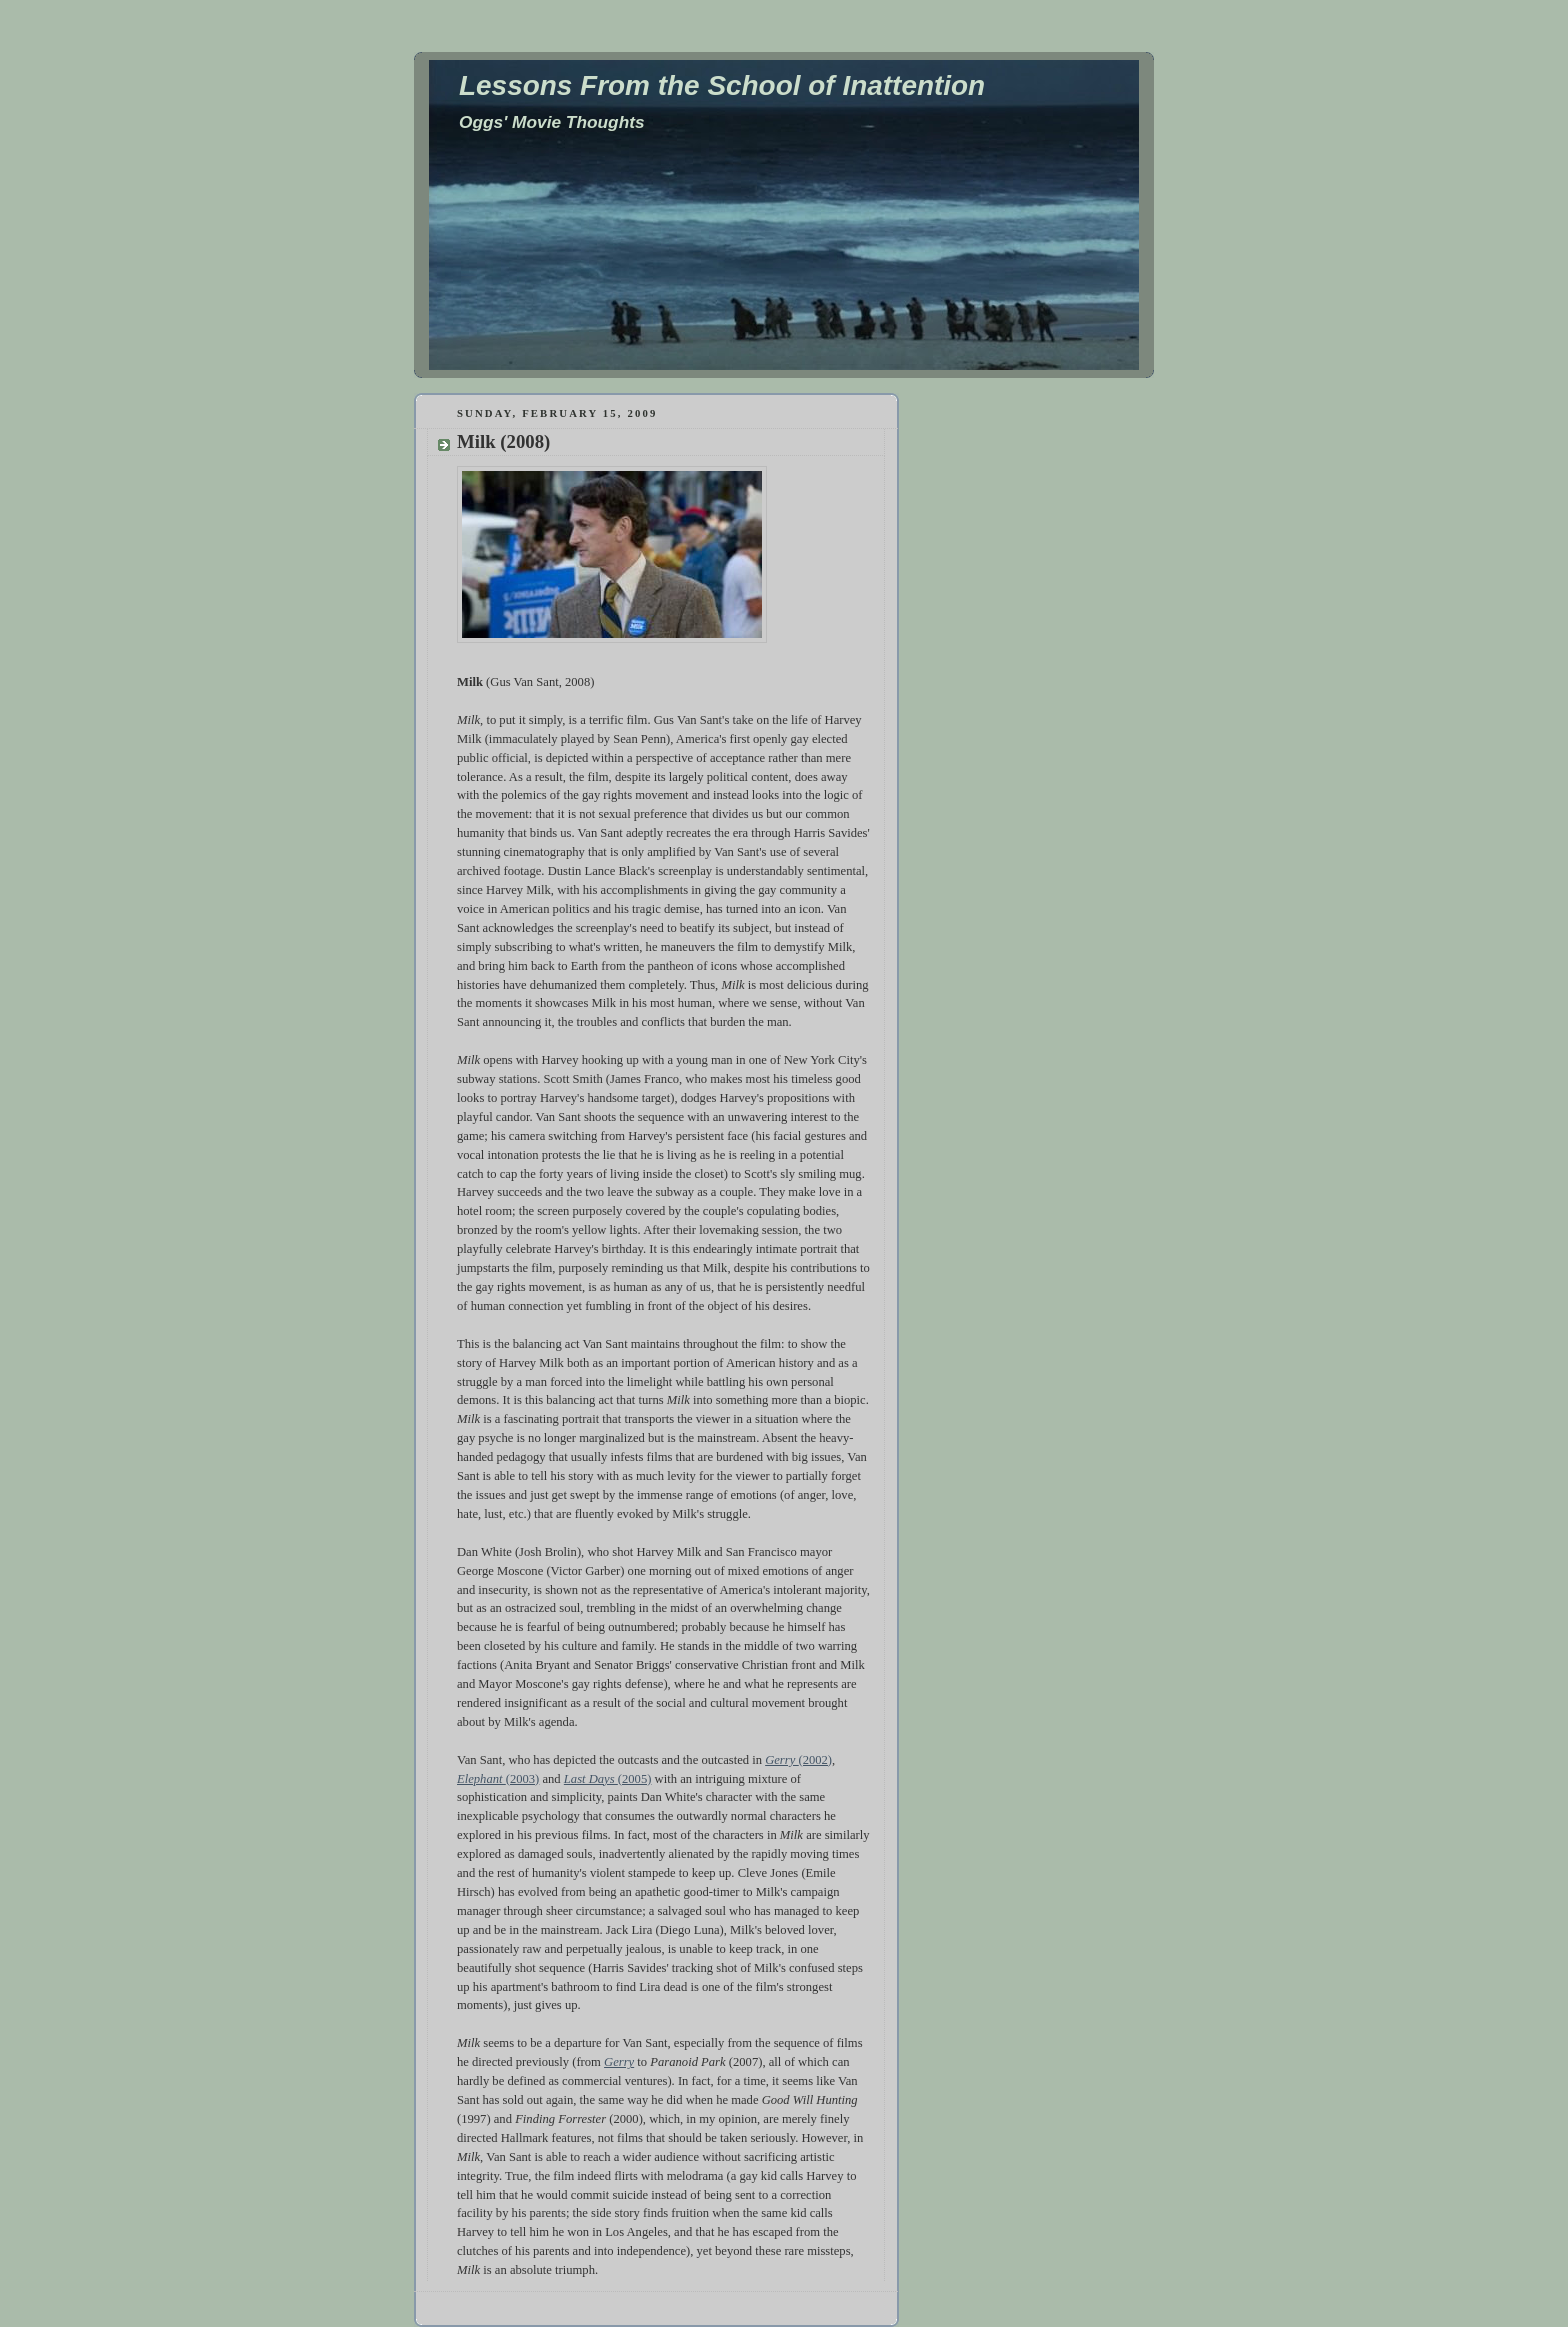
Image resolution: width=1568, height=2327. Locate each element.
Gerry (781, 1760)
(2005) (635, 1779)
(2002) (815, 1760)
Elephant (481, 1779)
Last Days (591, 1779)
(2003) (523, 1779)
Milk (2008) (503, 441)
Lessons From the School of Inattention (722, 85)
